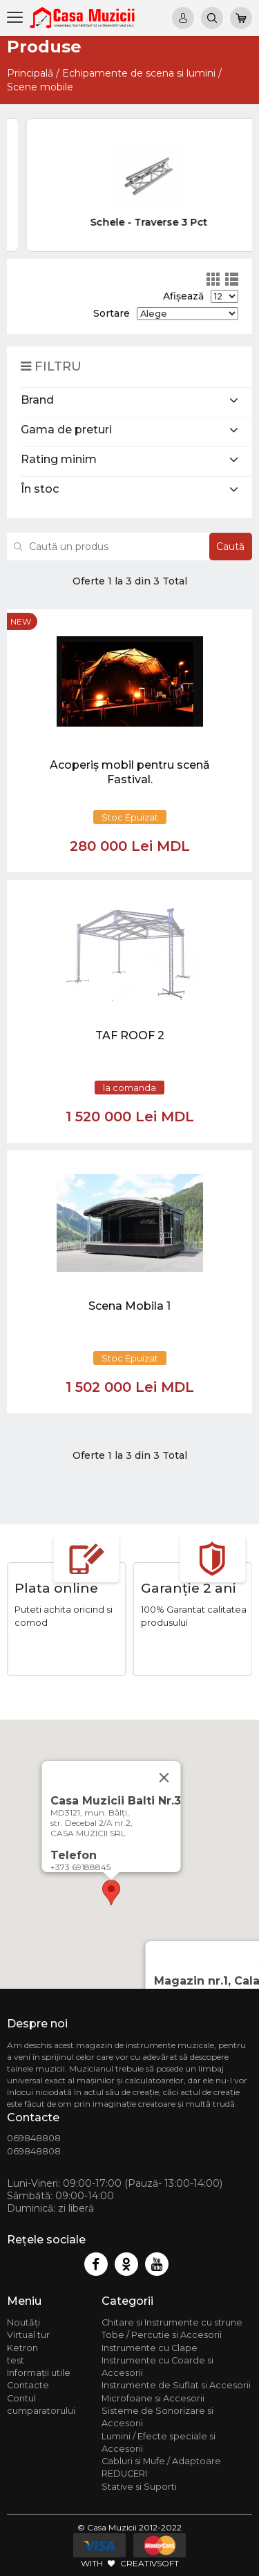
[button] (111, 1892)
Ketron (22, 2348)
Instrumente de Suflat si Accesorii (176, 2385)
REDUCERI (124, 2473)
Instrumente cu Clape (150, 2348)
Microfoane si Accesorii (153, 2398)
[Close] (163, 1777)
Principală (30, 73)
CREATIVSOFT (149, 2563)
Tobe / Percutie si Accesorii (162, 2335)
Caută (230, 546)
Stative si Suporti (139, 2486)
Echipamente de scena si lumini (138, 73)
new (20, 621)
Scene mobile (40, 87)
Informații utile (38, 2373)
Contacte (28, 2385)
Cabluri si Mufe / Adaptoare (161, 2461)
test (15, 2360)
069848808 (34, 2138)
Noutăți (23, 2322)
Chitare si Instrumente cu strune (172, 2322)
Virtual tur (28, 2335)
